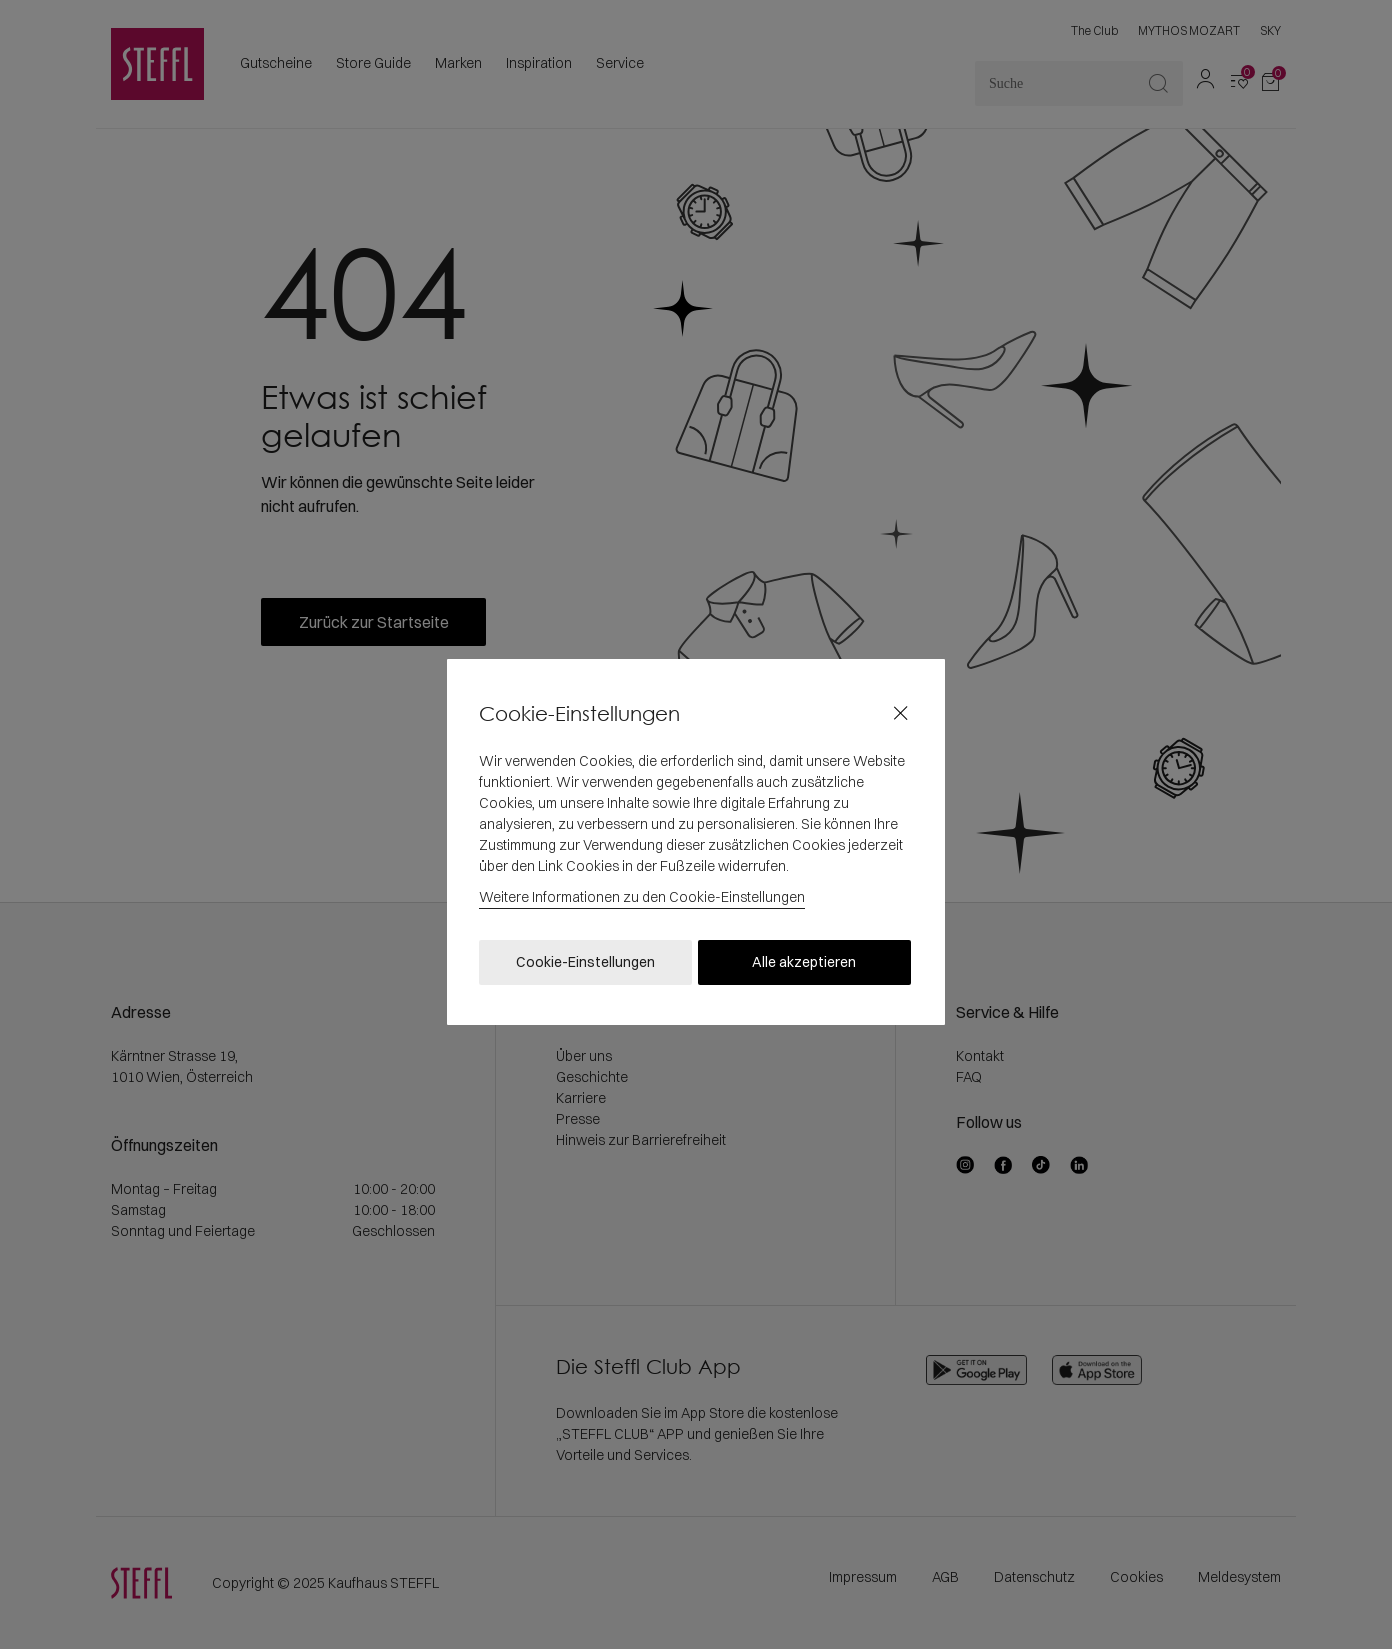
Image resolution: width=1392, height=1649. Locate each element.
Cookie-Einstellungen (585, 962)
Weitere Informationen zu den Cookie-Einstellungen (642, 897)
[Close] (900, 714)
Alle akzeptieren (804, 962)
